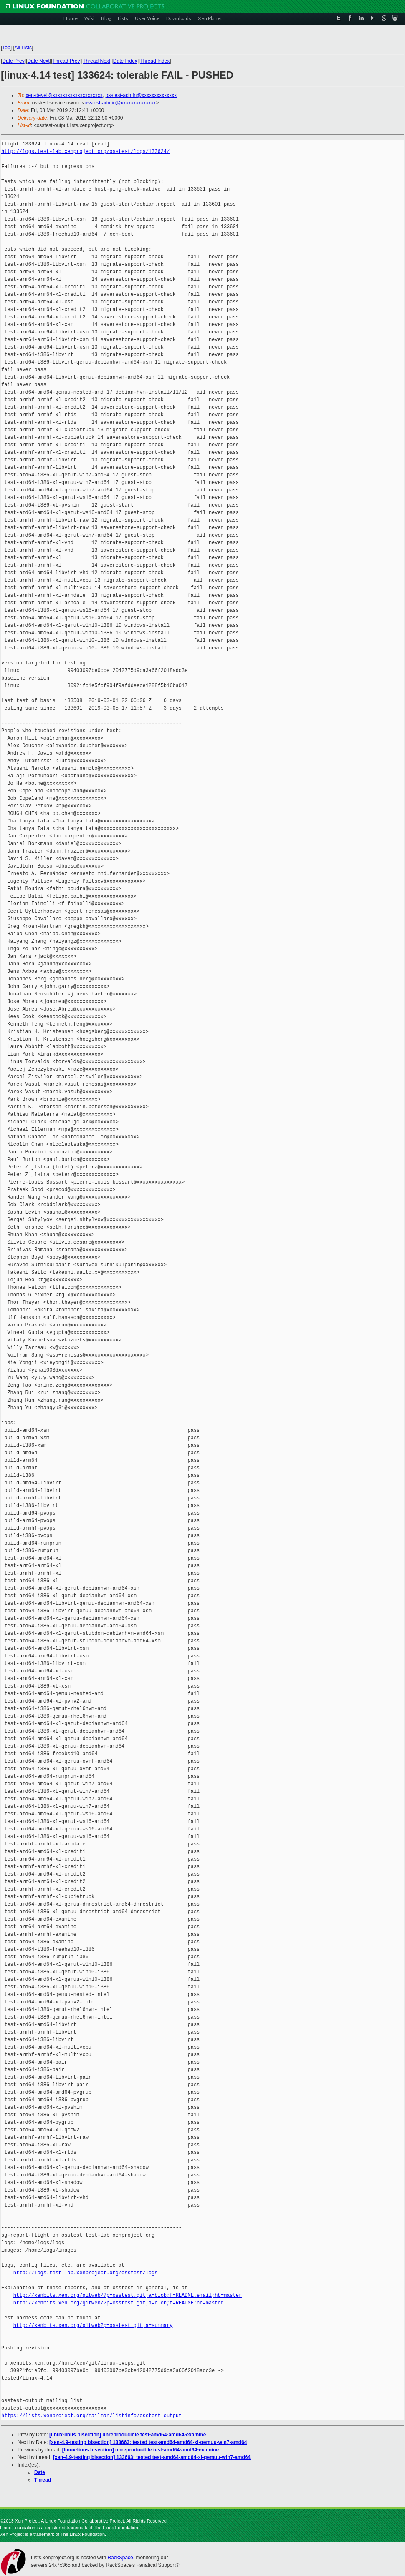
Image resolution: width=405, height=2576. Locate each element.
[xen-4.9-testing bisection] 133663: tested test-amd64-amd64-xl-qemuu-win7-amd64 (148, 2442)
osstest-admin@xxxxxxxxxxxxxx (141, 95)
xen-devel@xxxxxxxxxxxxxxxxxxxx (64, 95)
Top (6, 48)
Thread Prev (66, 61)
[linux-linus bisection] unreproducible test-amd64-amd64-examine (127, 2435)
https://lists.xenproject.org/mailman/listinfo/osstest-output (91, 2415)
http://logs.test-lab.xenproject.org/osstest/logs (85, 2272)
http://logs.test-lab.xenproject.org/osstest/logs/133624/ (85, 151)
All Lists (23, 48)
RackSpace (120, 2558)
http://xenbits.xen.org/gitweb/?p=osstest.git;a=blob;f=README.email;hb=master (127, 2295)
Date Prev (13, 61)
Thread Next (96, 61)
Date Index (125, 61)
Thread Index (155, 61)
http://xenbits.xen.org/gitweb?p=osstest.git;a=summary (93, 2325)
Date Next (38, 61)
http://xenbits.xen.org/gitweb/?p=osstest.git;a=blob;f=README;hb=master (118, 2302)
